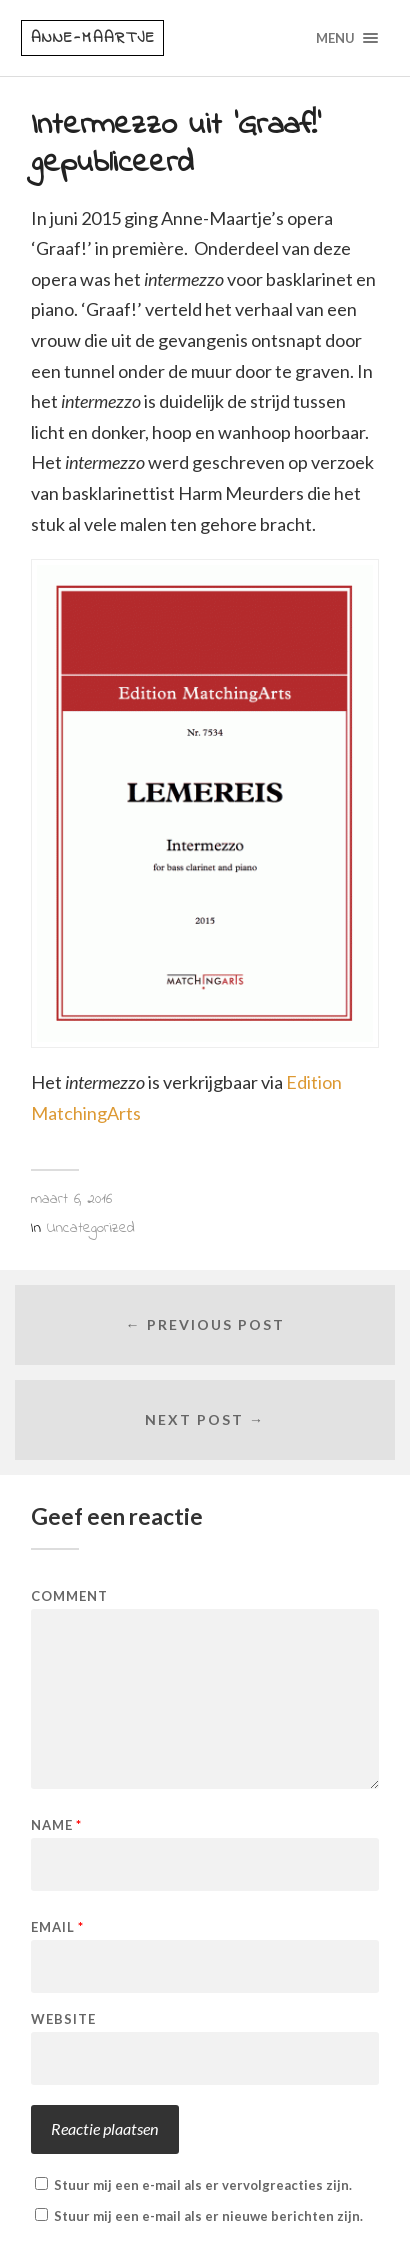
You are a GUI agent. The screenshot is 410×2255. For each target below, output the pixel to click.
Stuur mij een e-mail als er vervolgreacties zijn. (203, 2185)
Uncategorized (91, 1228)
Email (57, 1927)
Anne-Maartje (93, 38)
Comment (69, 1596)
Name (56, 1825)
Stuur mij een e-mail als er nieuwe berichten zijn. (208, 2216)
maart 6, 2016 (71, 1199)
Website (63, 2019)
